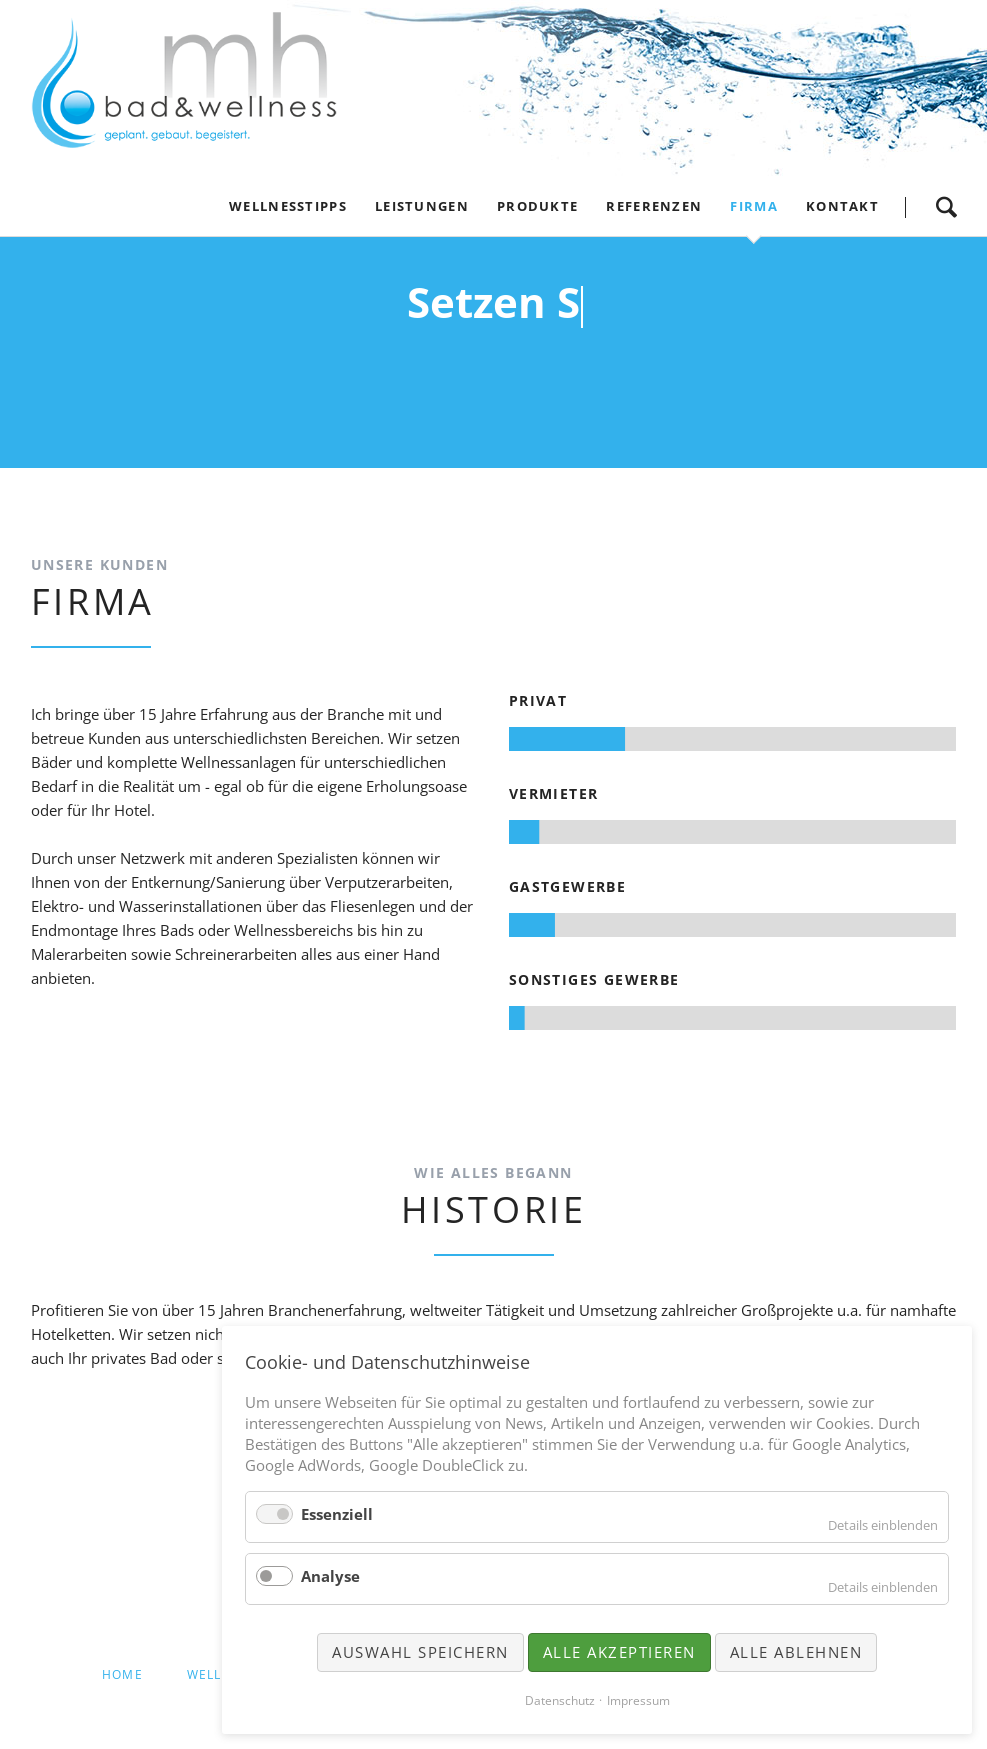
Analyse (330, 1576)
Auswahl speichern (420, 1652)
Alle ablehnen (796, 1652)
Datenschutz (560, 1700)
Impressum (638, 1700)
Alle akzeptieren (619, 1652)
